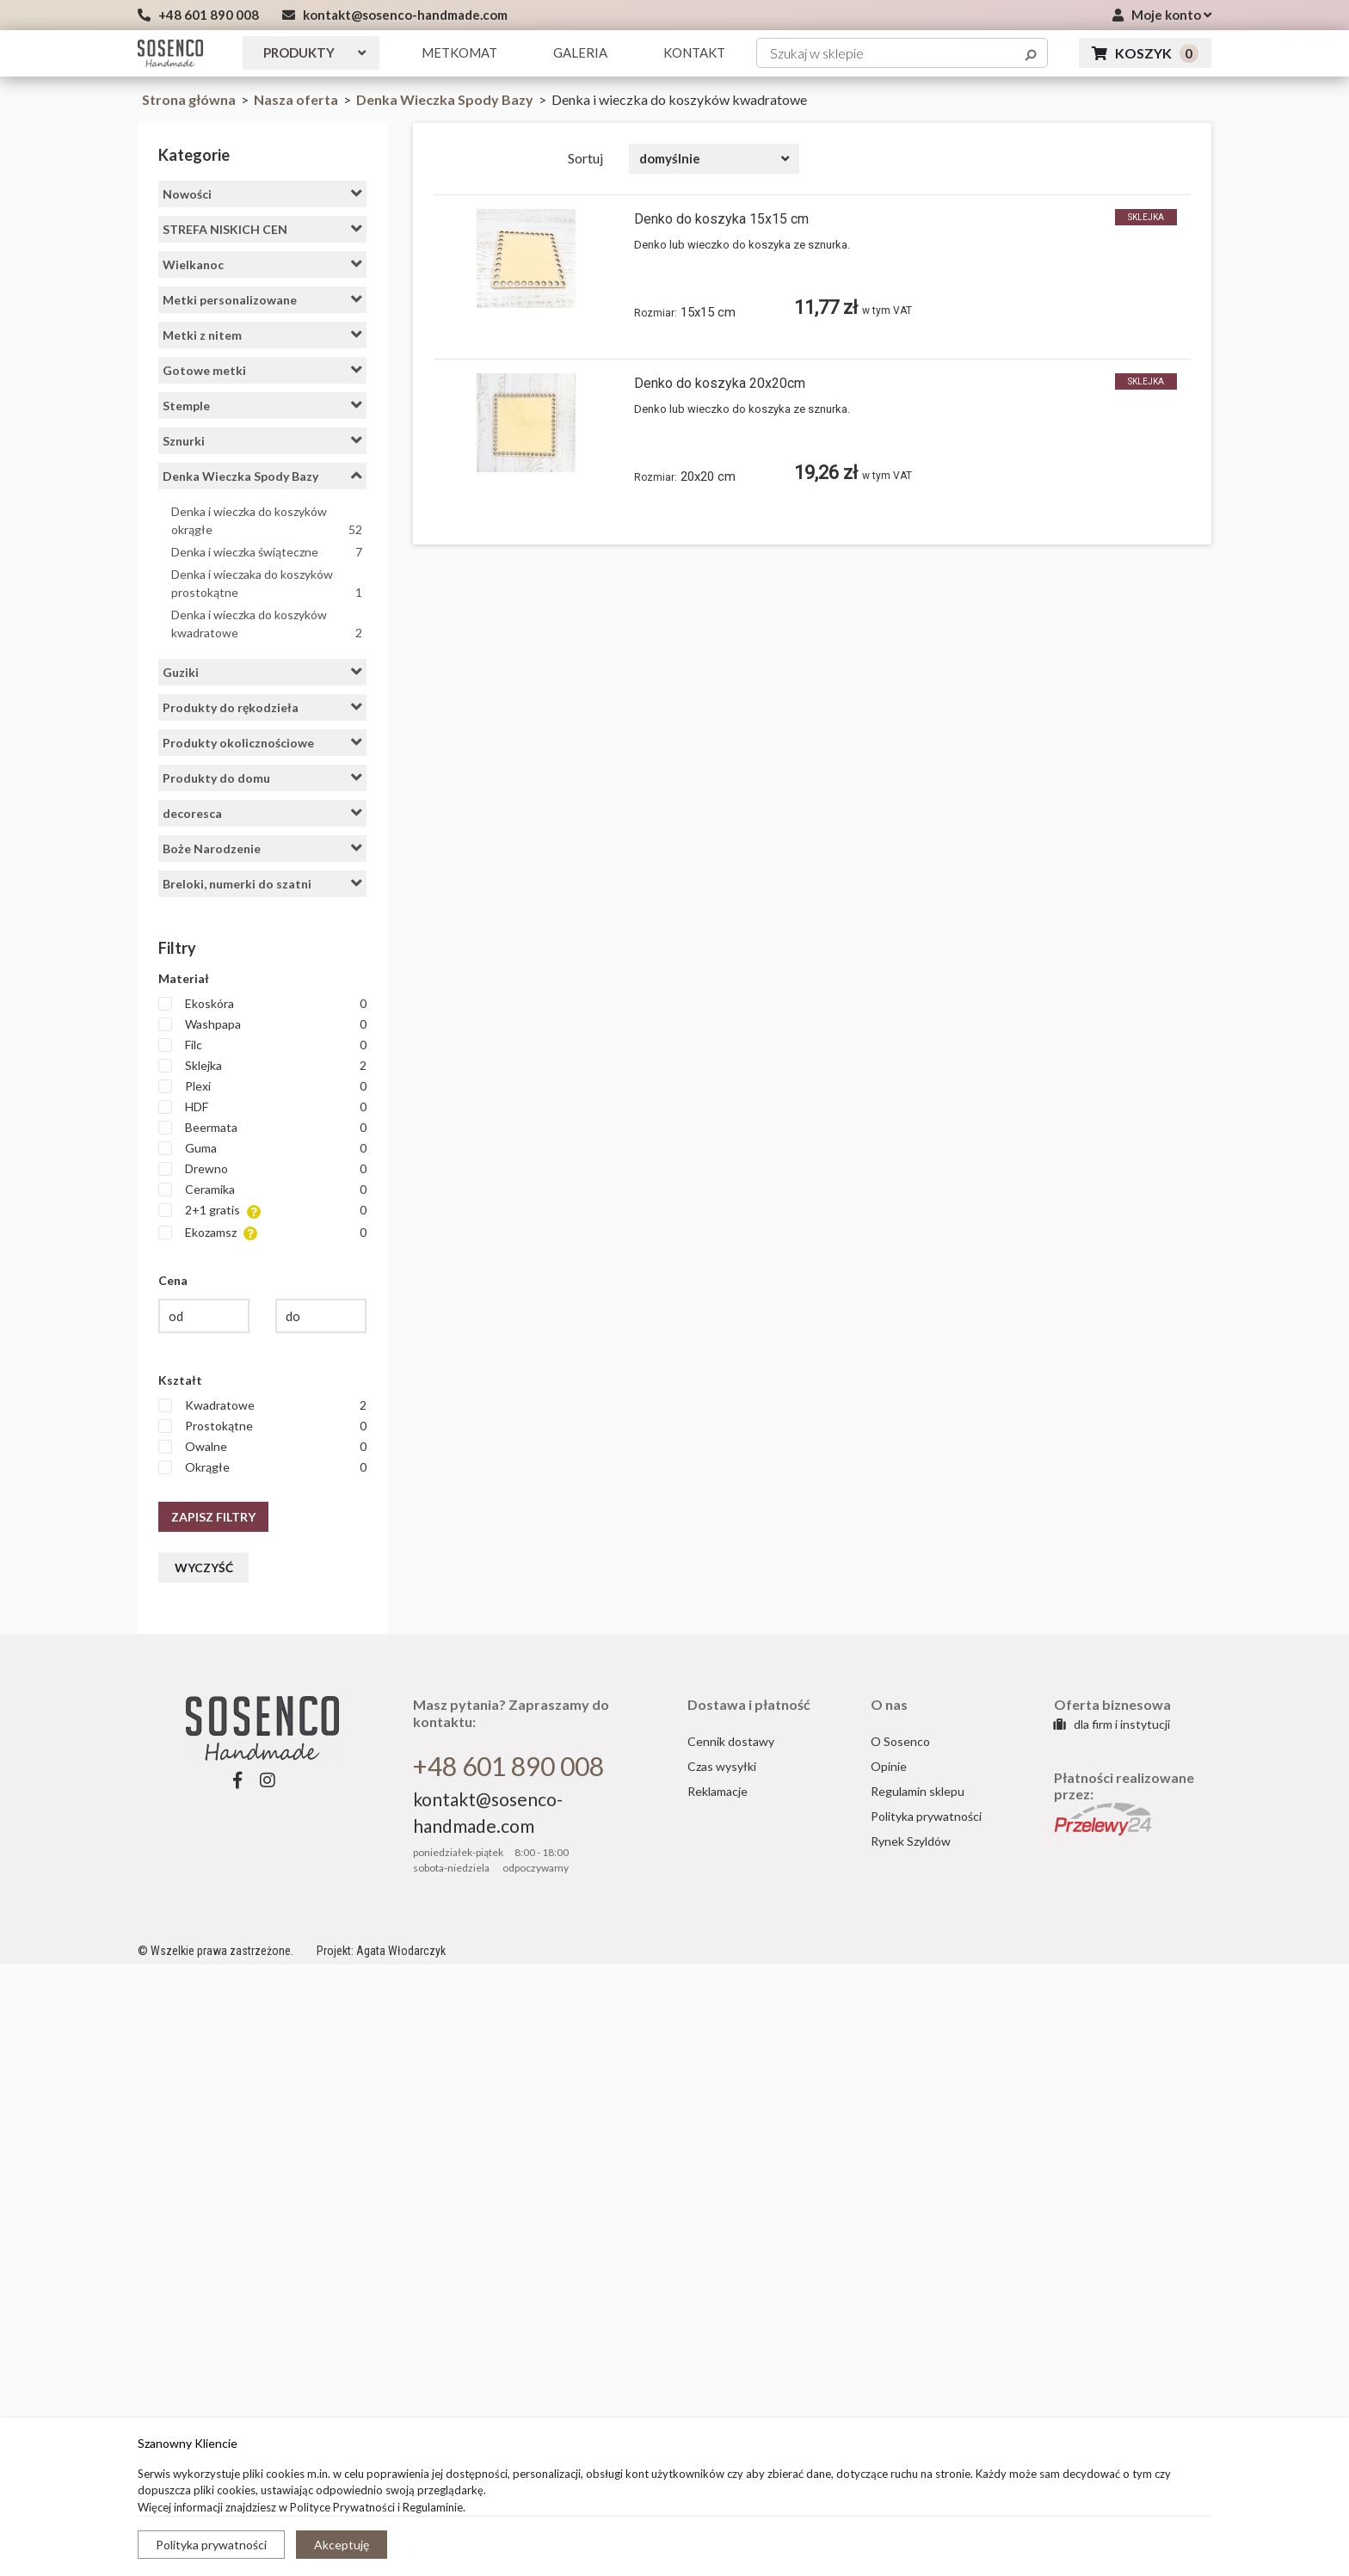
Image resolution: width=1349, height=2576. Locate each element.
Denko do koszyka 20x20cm (719, 383)
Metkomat (459, 52)
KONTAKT (694, 52)
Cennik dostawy (730, 1741)
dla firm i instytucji (1112, 1724)
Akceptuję (341, 2544)
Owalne (262, 1447)
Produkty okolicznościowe (262, 742)
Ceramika (262, 1189)
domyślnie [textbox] (669, 158)
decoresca (262, 812)
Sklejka (262, 1066)
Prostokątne (262, 1426)
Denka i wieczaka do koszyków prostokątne (266, 584)
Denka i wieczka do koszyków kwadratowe (266, 624)
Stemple (262, 405)
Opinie (889, 1766)
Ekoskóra (262, 1004)
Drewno (262, 1169)
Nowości (262, 193)
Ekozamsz (262, 1233)
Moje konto (1161, 14)
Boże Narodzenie (262, 848)
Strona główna (189, 99)
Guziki (262, 671)
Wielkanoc (262, 264)
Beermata (262, 1127)
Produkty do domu (262, 777)
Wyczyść (204, 1567)
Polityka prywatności (211, 2544)
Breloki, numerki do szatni (262, 883)
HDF (262, 1107)
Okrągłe (262, 1467)
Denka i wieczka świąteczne (266, 552)
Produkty (314, 52)
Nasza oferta (297, 99)
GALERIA (580, 52)
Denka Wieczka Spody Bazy (446, 99)
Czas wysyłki (721, 1766)
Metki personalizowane (262, 299)
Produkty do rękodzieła (262, 707)
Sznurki (262, 440)
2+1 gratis (262, 1210)
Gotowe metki (262, 369)
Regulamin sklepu (917, 1791)
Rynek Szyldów (911, 1841)
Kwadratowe (262, 1405)
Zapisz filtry (213, 1516)
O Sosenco (900, 1741)
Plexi (262, 1086)
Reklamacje (717, 1791)
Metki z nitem (262, 334)
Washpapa (262, 1024)
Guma (262, 1148)
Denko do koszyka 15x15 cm (721, 219)
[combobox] (714, 159)
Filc (262, 1045)
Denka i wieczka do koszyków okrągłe (266, 521)
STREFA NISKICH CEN (262, 228)
